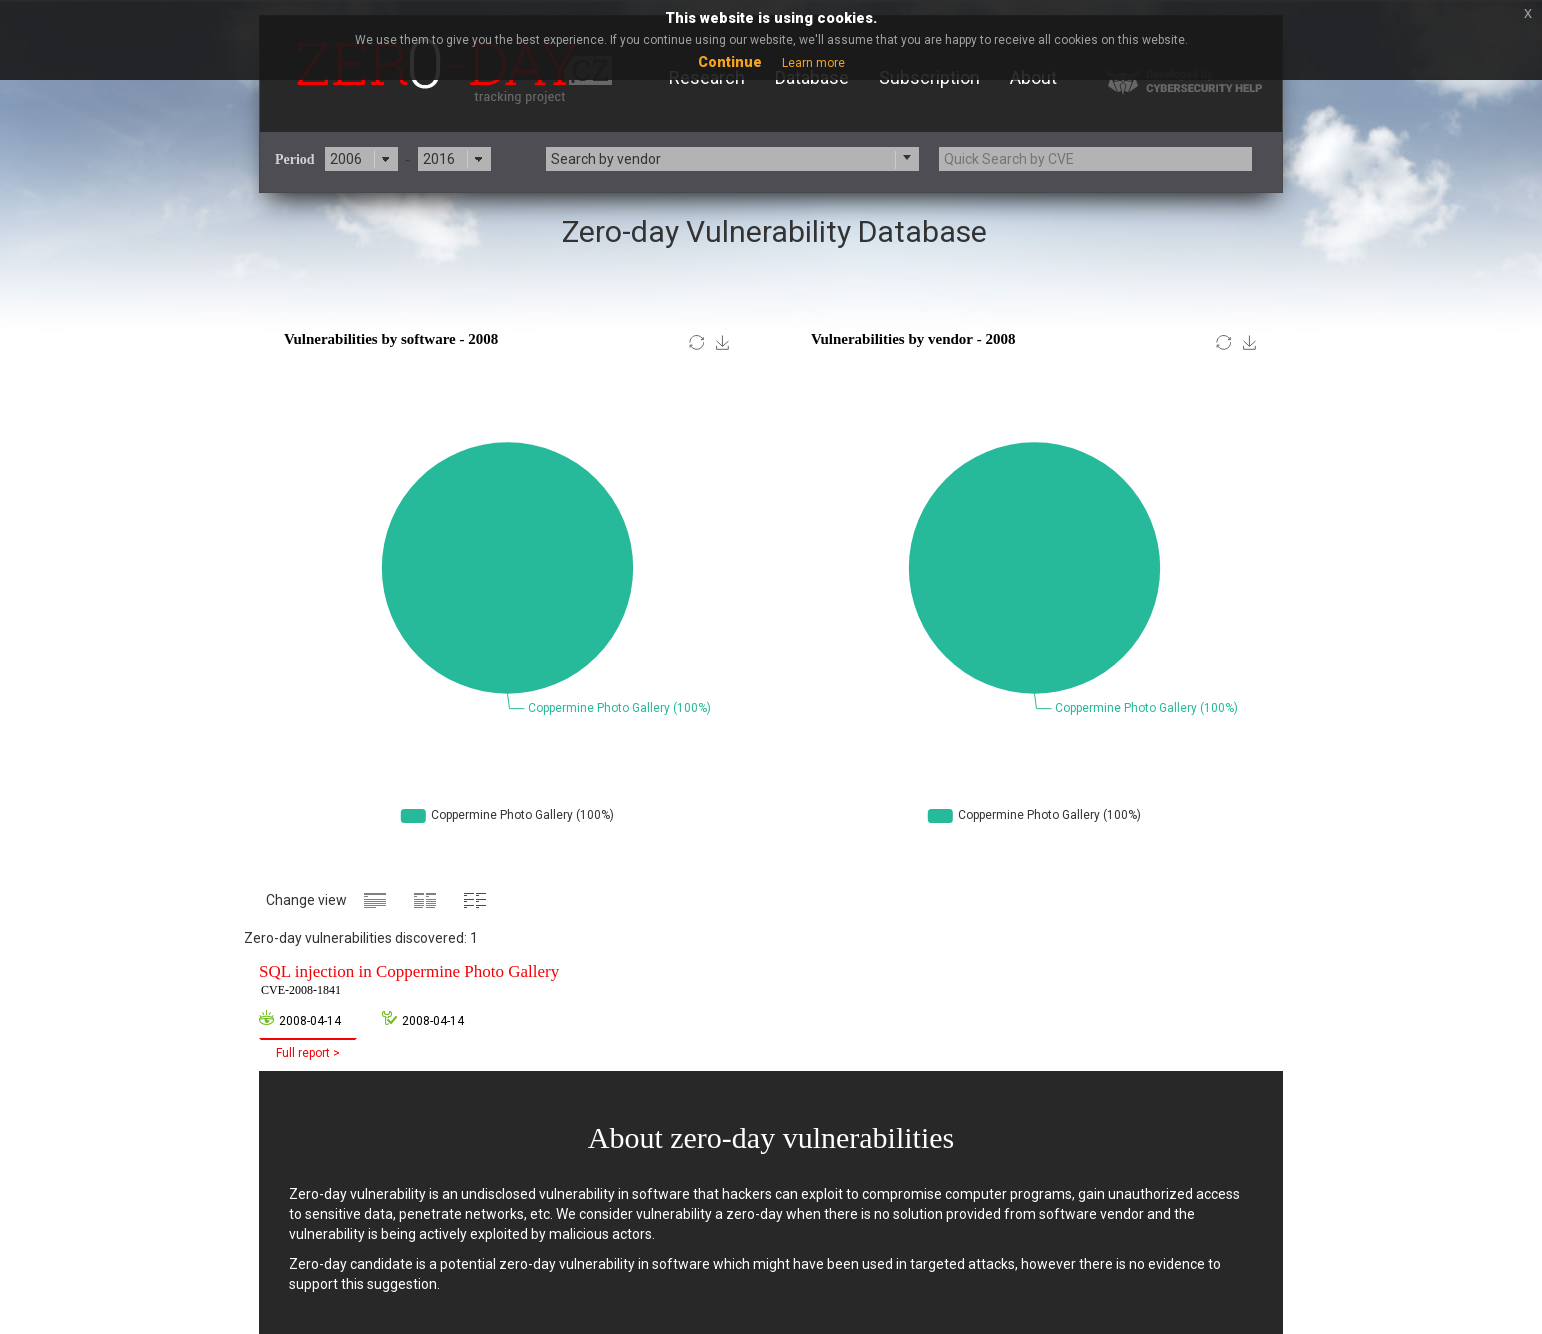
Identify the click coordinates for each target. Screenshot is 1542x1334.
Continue (730, 62)
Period (295, 159)
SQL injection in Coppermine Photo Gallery (409, 980)
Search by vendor (606, 159)
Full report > (308, 1053)
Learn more (813, 63)
